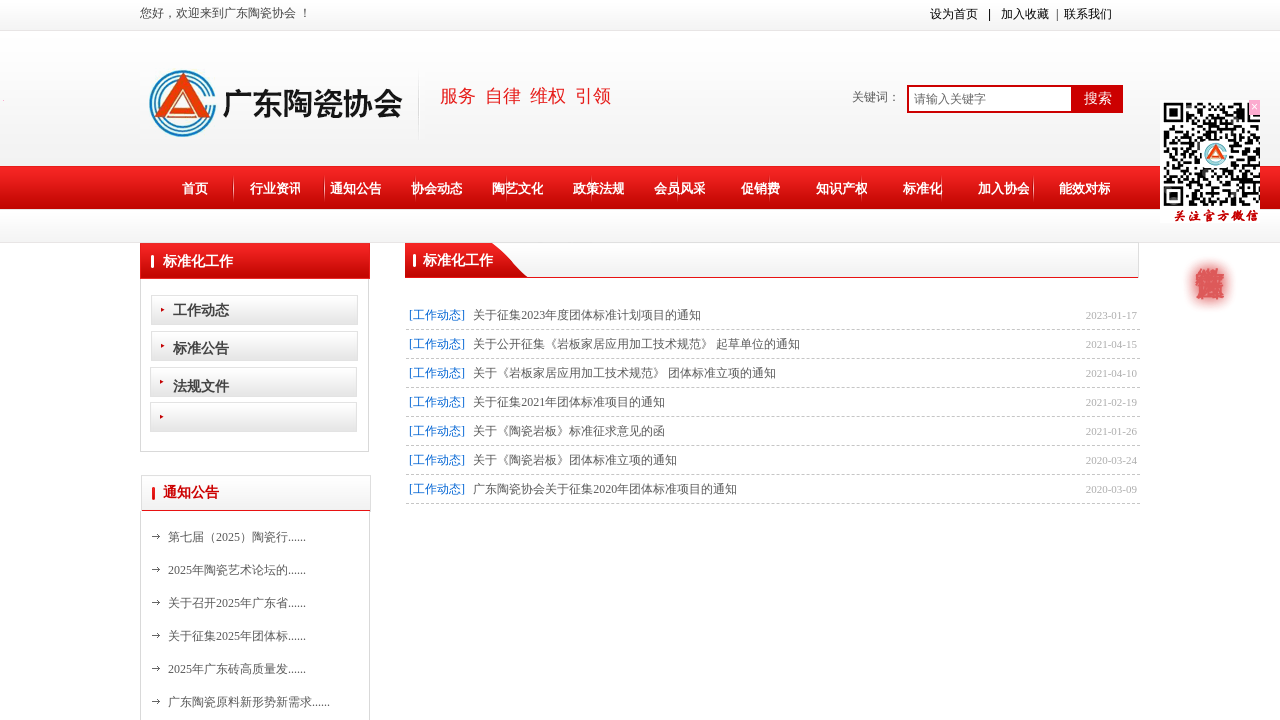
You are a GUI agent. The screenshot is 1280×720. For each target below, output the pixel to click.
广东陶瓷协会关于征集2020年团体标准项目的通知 (605, 489)
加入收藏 (1025, 14)
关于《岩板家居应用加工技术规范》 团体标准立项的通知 (624, 373)
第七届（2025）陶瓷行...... (237, 537)
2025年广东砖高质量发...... (237, 669)
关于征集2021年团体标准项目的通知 (569, 402)
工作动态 (201, 310)
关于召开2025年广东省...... (237, 603)
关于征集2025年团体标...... (237, 636)
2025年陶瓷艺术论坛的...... (237, 570)
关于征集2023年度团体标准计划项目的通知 (587, 315)
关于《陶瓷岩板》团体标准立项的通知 (575, 460)
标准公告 (201, 348)
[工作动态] (437, 315)
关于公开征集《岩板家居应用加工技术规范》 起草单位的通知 (636, 344)
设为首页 (954, 14)
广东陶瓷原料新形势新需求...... (249, 702)
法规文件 (201, 386)
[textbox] (990, 99)
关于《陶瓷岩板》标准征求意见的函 (569, 431)
